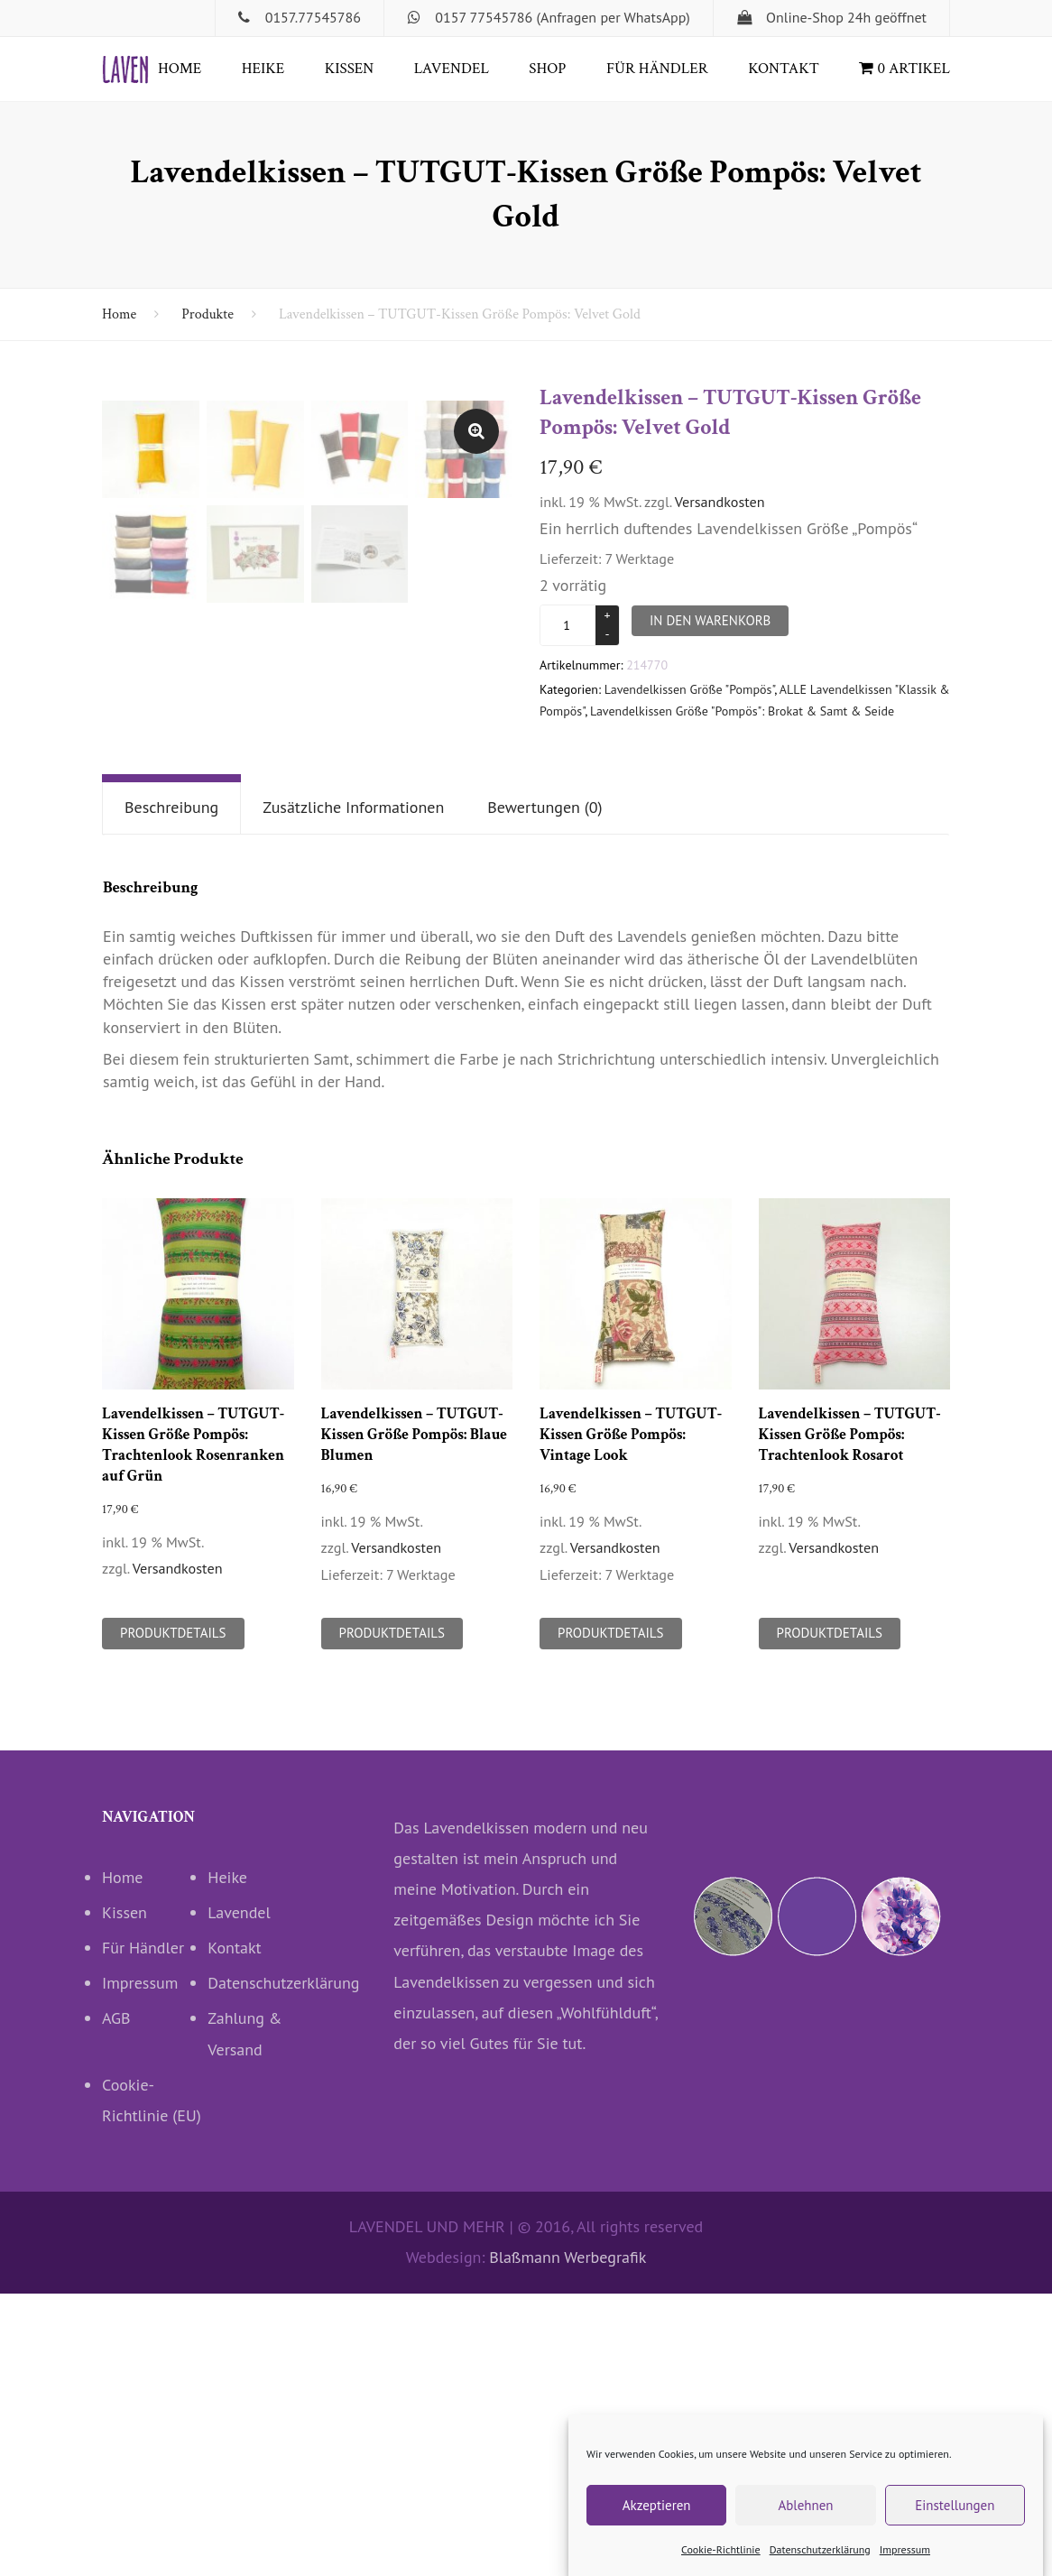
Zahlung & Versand (244, 2316)
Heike (263, 68)
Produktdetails (173, 1916)
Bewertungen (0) (544, 1090)
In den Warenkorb (710, 620)
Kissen (349, 68)
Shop (547, 68)
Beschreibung (171, 1090)
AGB (116, 2301)
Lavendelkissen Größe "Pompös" (689, 689)
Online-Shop (805, 17)
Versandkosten (720, 502)
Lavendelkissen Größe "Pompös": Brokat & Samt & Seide (742, 711)
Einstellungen (954, 2505)
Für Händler (657, 68)
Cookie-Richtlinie (721, 2549)
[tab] (171, 1091)
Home (179, 68)
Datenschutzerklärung (820, 2549)
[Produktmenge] (568, 625)
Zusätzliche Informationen (353, 1090)
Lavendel (451, 68)
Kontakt (783, 68)
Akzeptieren (657, 2505)
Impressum (905, 2549)
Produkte (207, 314)
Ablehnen (805, 2505)
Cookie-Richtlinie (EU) (151, 2382)
